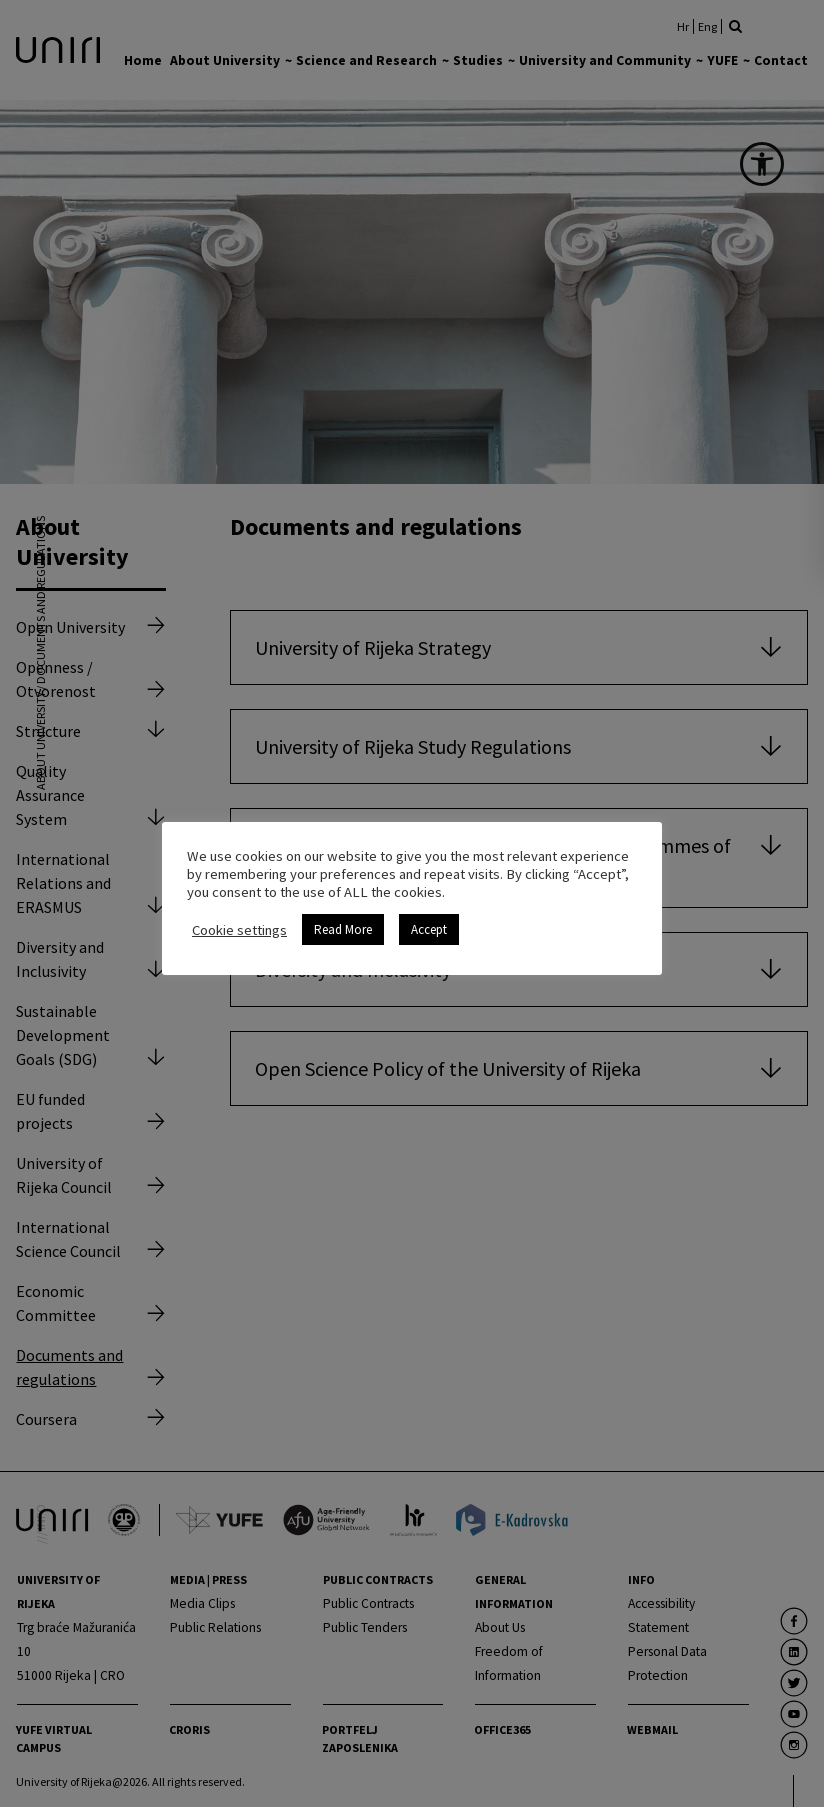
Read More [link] (343, 929)
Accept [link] (429, 929)
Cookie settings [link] (239, 930)
